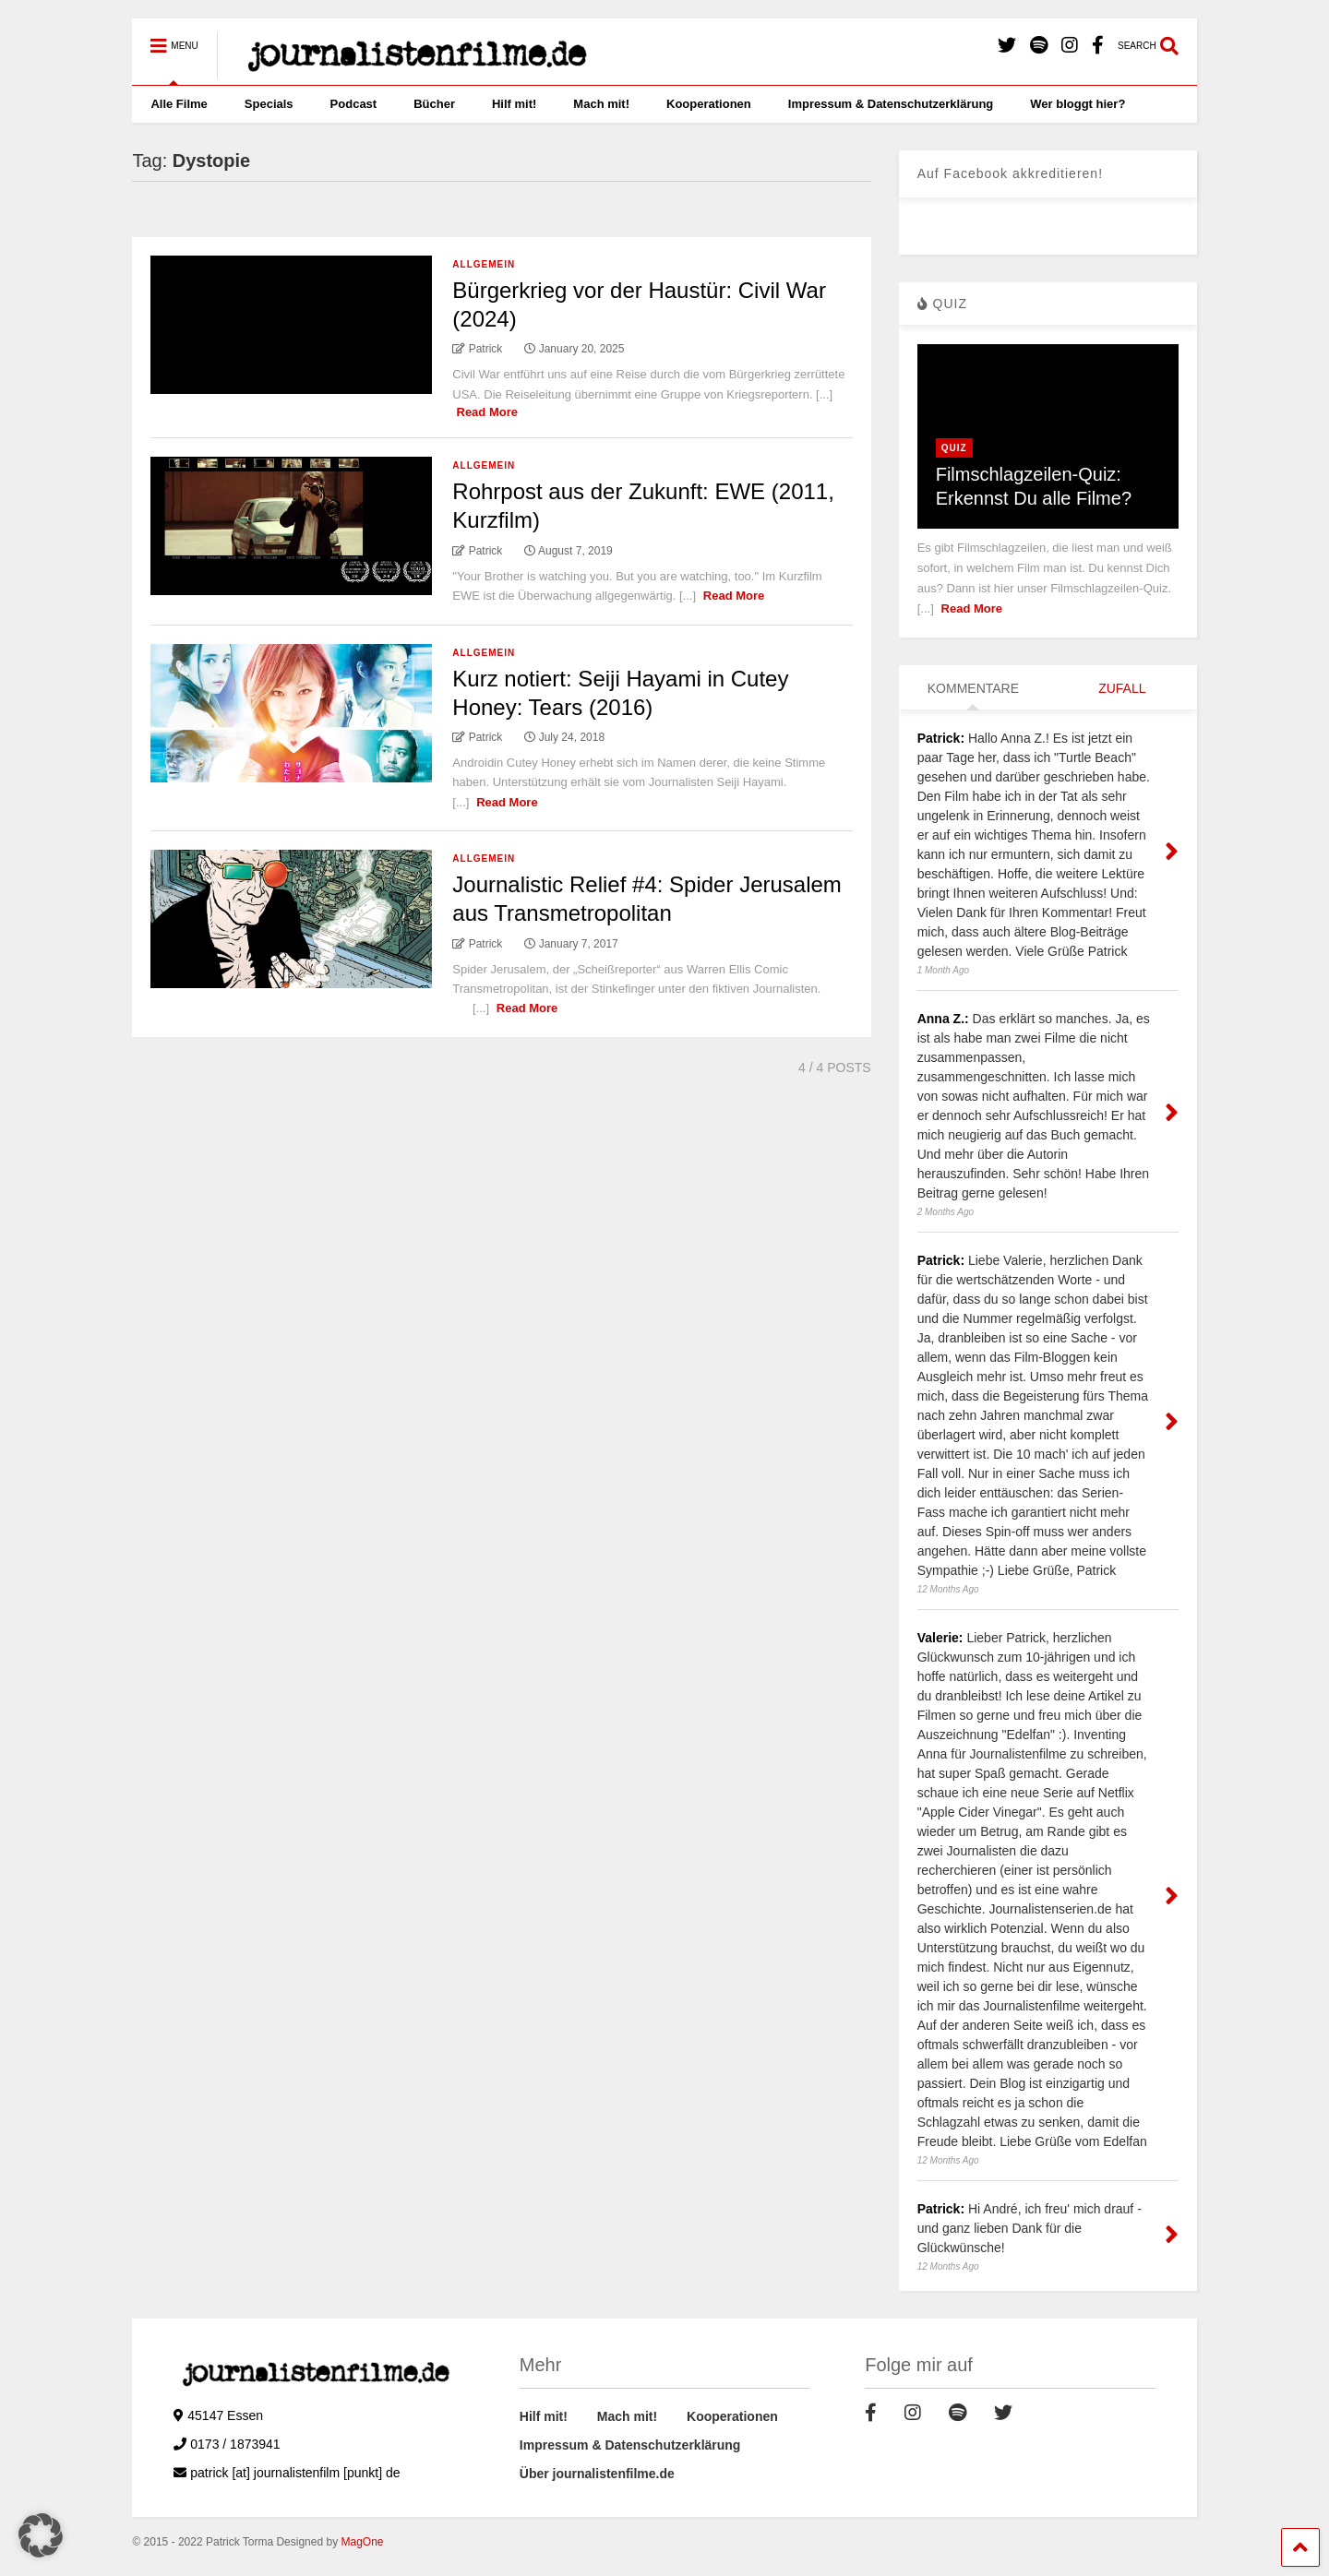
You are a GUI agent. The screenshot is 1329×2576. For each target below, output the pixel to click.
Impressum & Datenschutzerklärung (891, 104)
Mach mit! (601, 104)
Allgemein (483, 264)
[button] (40, 2535)
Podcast (353, 104)
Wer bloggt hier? (1077, 104)
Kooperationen (708, 104)
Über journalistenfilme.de (597, 2473)
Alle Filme (178, 104)
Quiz (954, 448)
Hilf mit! (514, 104)
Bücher (434, 104)
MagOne (362, 2541)
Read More (487, 412)
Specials (269, 104)
